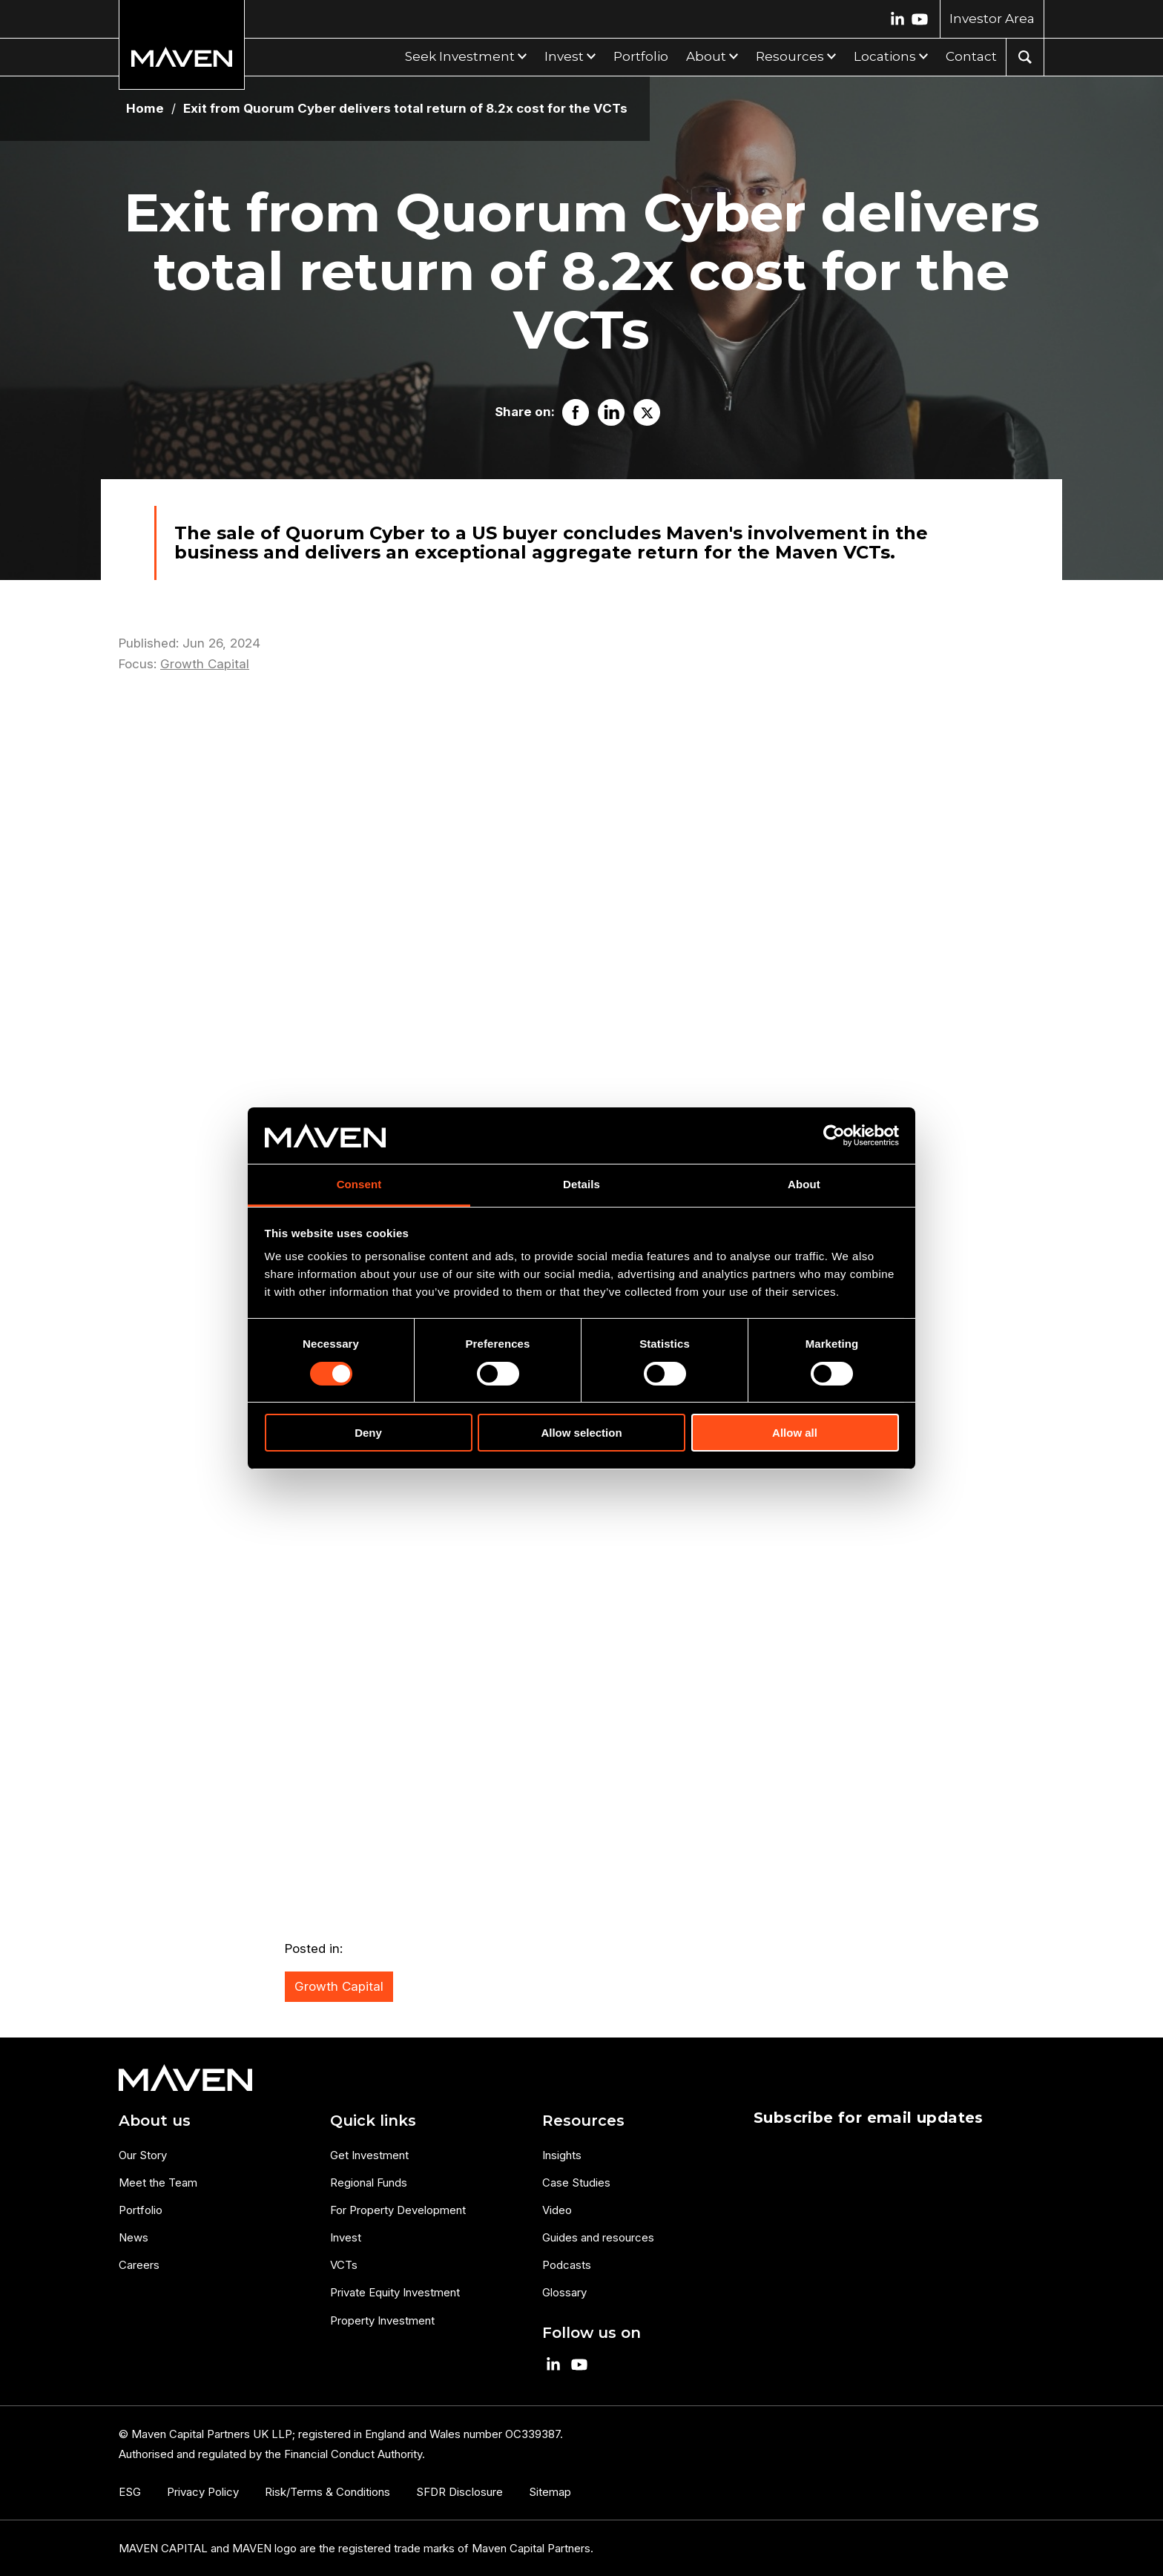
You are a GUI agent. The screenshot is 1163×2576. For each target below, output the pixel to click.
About (706, 56)
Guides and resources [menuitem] (598, 2237)
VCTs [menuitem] (344, 2265)
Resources (790, 56)
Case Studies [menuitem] (576, 2182)
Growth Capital (204, 663)
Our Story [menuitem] (143, 2155)
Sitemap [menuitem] (550, 2492)
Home (145, 108)
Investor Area (992, 18)
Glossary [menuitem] (564, 2292)
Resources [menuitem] (583, 2120)
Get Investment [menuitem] (369, 2155)
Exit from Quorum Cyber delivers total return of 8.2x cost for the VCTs (405, 108)
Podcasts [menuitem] (566, 2265)
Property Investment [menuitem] (382, 2320)
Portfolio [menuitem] (140, 2210)
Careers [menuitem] (139, 2265)
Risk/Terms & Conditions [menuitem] (327, 2492)
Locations (885, 56)
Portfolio (640, 56)
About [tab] (804, 1184)
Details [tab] (581, 1184)
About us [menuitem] (155, 2120)
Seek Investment (460, 56)
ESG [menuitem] (130, 2492)
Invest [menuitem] (345, 2237)
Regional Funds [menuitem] (368, 2182)
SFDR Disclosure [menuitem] (459, 2492)
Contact (971, 56)
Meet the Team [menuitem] (158, 2182)
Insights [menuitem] (562, 2155)
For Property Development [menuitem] (398, 2210)
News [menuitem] (133, 2237)
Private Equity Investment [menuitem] (395, 2292)
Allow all (794, 1432)
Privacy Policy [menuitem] (203, 2492)
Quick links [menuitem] (373, 2120)
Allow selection (581, 1432)
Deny (368, 1432)
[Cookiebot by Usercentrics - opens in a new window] (834, 1135)
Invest (564, 56)
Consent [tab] (359, 1184)
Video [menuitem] (557, 2210)
